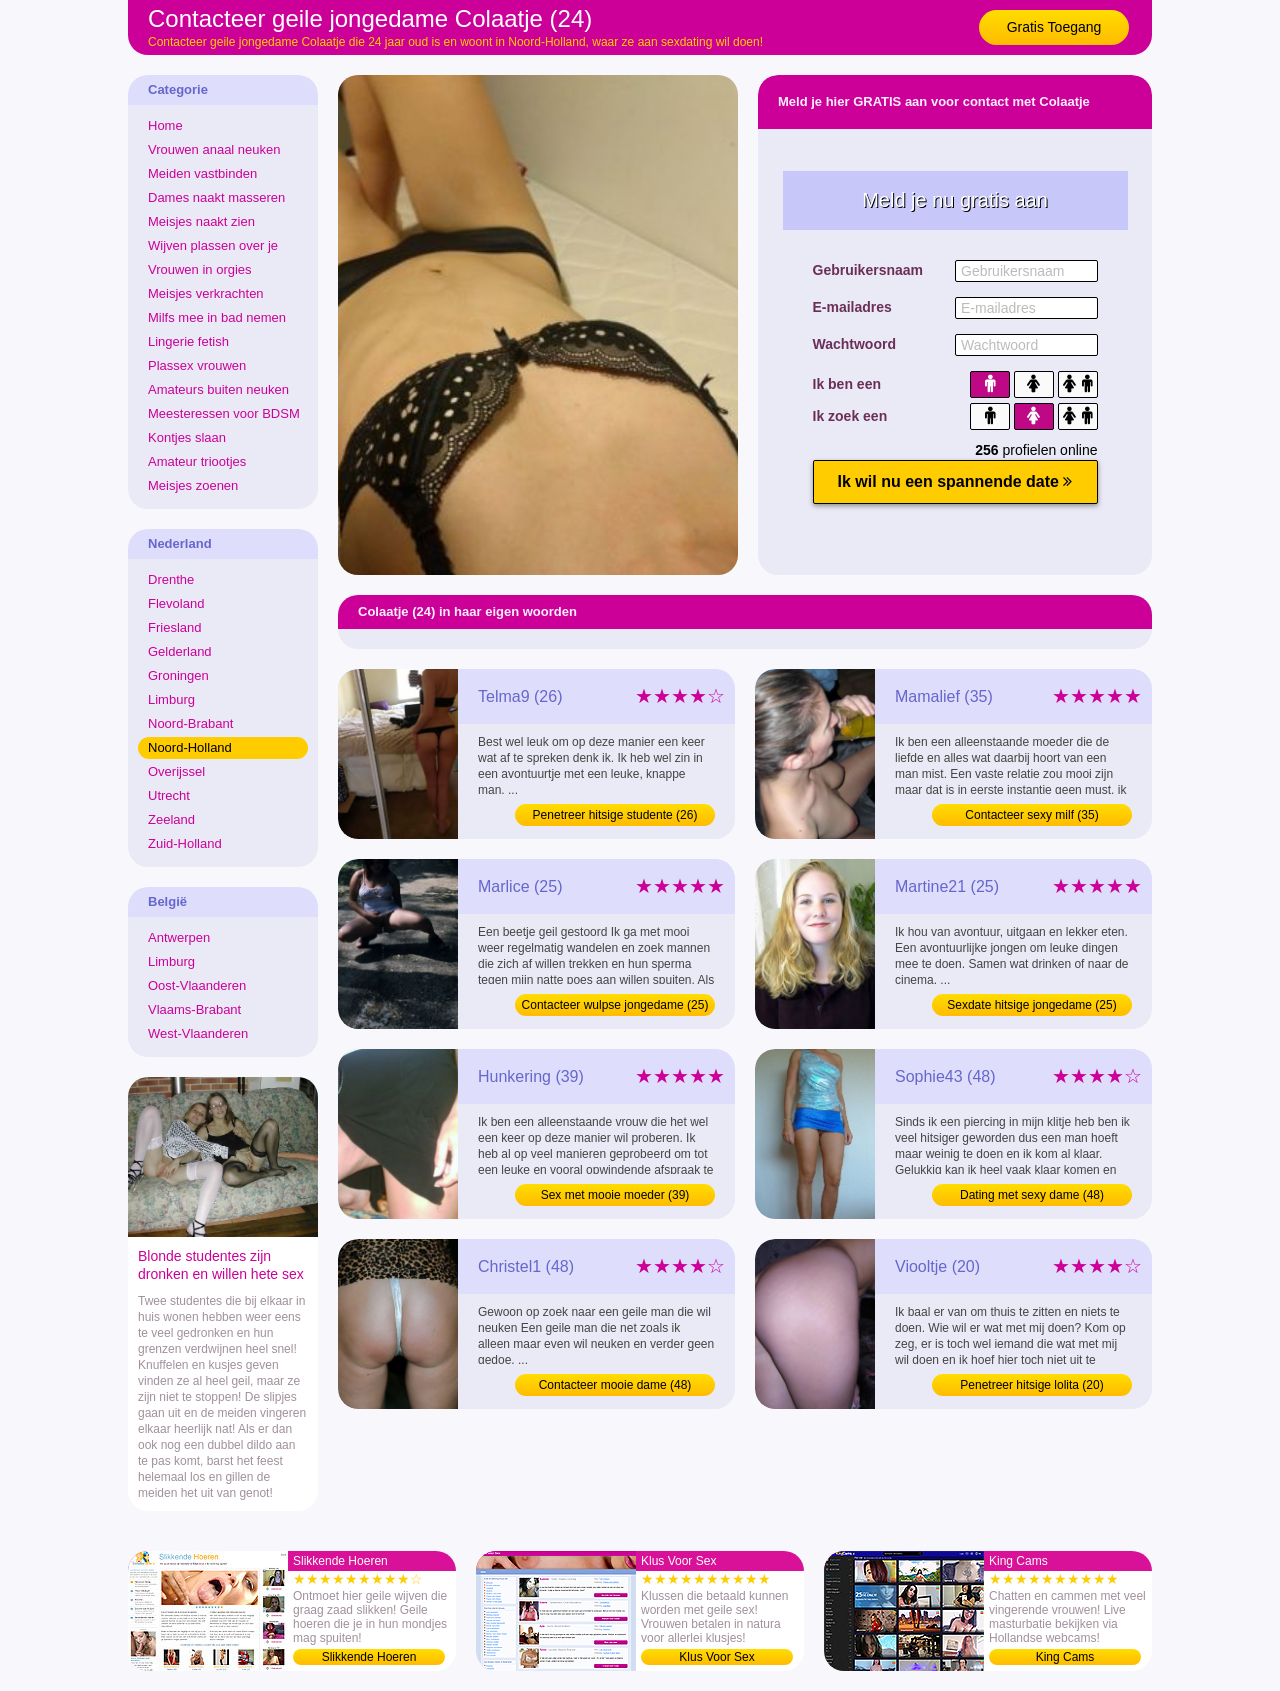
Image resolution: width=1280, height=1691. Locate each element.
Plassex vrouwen (197, 365)
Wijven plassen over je (213, 245)
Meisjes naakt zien (201, 221)
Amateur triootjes (197, 461)
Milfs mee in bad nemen (217, 317)
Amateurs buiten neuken (218, 389)
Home (165, 125)
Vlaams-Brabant (194, 1009)
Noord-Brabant (190, 723)
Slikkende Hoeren (369, 1657)
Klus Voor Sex (716, 1657)
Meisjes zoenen (193, 485)
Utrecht (169, 795)
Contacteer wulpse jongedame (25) (615, 1005)
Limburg (171, 699)
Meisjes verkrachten (206, 293)
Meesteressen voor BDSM (224, 413)
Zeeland (171, 819)
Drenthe (171, 579)
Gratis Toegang (1054, 27)
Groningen (178, 675)
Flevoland (176, 603)
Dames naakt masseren (216, 197)
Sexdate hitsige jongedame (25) (1031, 1005)
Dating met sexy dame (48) (1032, 1195)
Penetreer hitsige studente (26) (615, 815)
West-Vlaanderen (198, 1033)
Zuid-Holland (185, 843)
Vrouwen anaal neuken (214, 149)
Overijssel (176, 771)
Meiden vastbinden (202, 173)
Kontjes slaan (187, 437)
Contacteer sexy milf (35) (1031, 815)
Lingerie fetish (188, 341)
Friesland (174, 627)
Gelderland (180, 651)
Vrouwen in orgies (200, 269)
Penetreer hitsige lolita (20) (1031, 1385)
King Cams (1065, 1657)
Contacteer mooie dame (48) (615, 1385)
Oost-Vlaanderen (197, 985)
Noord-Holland (190, 747)
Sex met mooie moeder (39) (615, 1195)
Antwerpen (179, 937)
